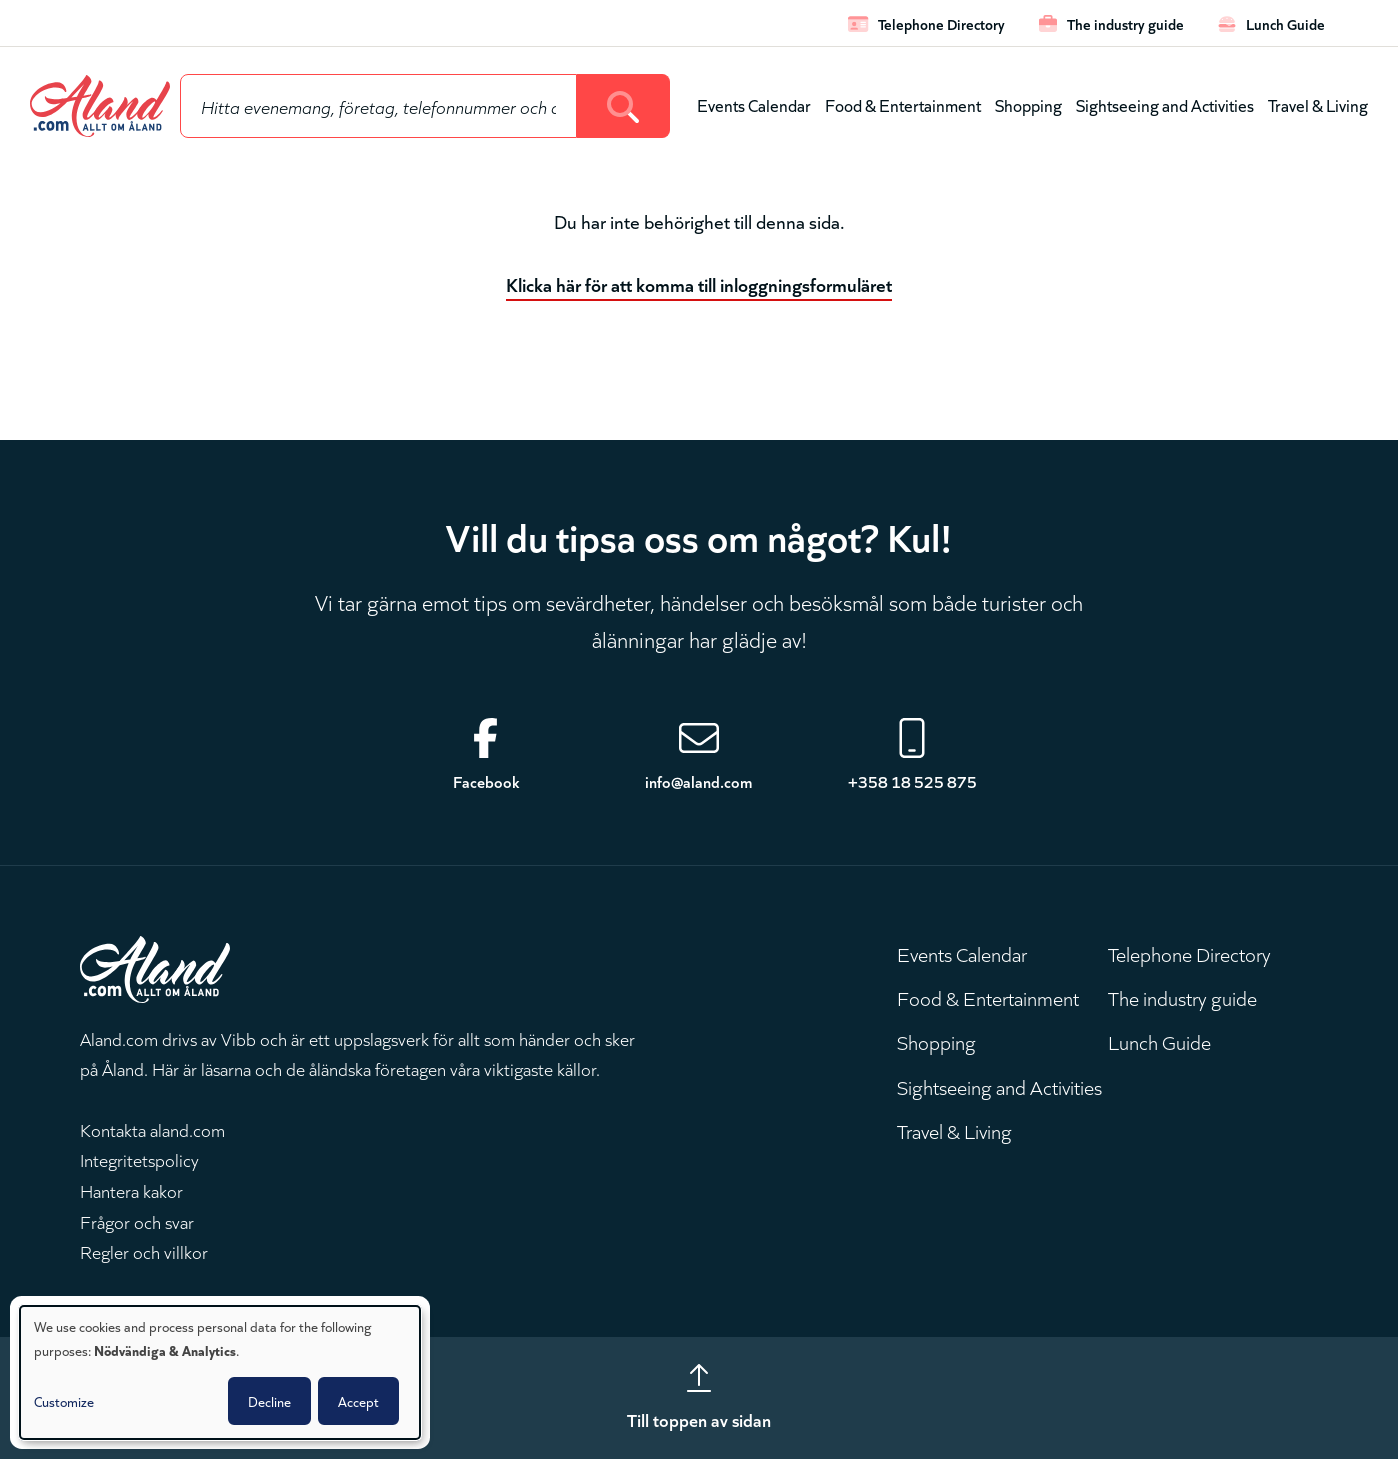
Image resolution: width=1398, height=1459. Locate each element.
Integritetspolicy (139, 1159)
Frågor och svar (137, 1221)
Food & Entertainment (903, 104)
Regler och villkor (144, 1251)
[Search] (623, 106)
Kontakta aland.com (152, 1129)
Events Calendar (754, 104)
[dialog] (220, 1372)
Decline (269, 1401)
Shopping (1028, 104)
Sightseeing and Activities (1165, 104)
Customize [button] (64, 1401)
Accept (358, 1401)
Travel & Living (1318, 104)
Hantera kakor (131, 1190)
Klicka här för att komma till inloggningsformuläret (699, 283)
